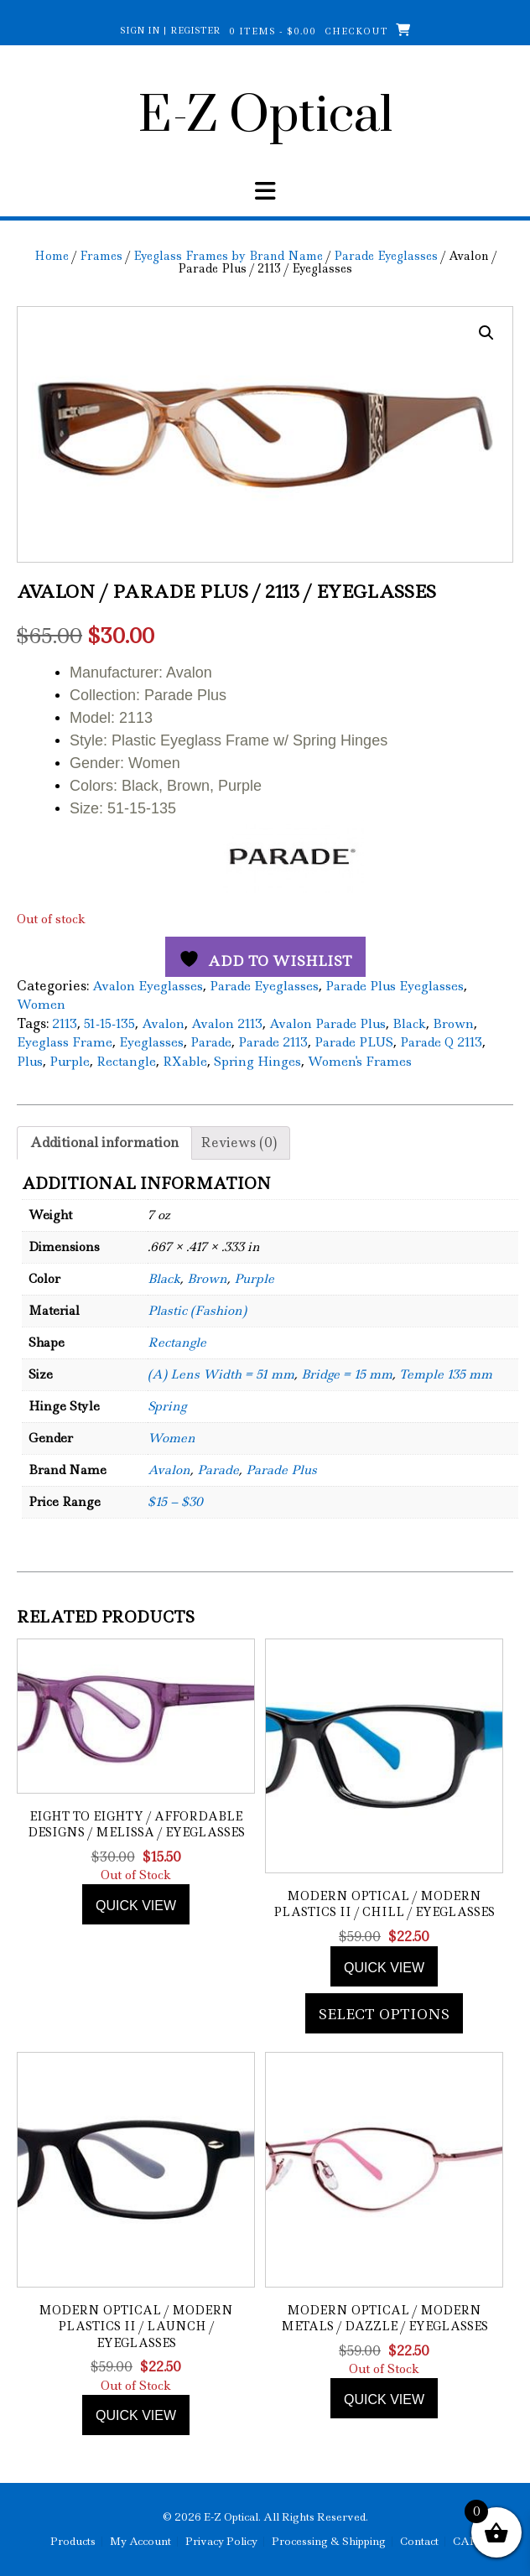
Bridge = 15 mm (346, 1374)
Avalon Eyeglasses (147, 986)
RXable (185, 1061)
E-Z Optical (265, 116)
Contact (419, 2542)
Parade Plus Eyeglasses (394, 986)
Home (51, 255)
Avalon (163, 1023)
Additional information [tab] (104, 1142)
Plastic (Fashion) (197, 1310)
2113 (64, 1023)
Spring (167, 1406)
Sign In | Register (170, 30)
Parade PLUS (353, 1042)
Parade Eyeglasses (386, 255)
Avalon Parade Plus (327, 1023)
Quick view (136, 1905)
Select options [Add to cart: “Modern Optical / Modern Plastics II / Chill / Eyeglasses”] (384, 2014)
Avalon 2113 (226, 1023)
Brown (453, 1023)
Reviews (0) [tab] (238, 1142)
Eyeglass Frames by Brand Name (228, 255)
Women (41, 1004)
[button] (486, 333)
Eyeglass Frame (64, 1042)
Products (73, 2542)
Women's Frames (360, 1061)
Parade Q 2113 (441, 1042)
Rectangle (126, 1061)
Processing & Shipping (329, 2542)
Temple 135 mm (445, 1374)
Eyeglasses (151, 1042)
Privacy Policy (221, 2542)
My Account (140, 2542)
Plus (30, 1061)
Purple (69, 1061)
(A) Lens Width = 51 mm (221, 1374)
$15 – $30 (175, 1501)
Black (409, 1023)
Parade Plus (281, 1470)
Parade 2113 (273, 1042)
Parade (210, 1042)
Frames (101, 255)
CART (469, 2542)
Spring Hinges (257, 1061)
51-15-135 (109, 1023)
